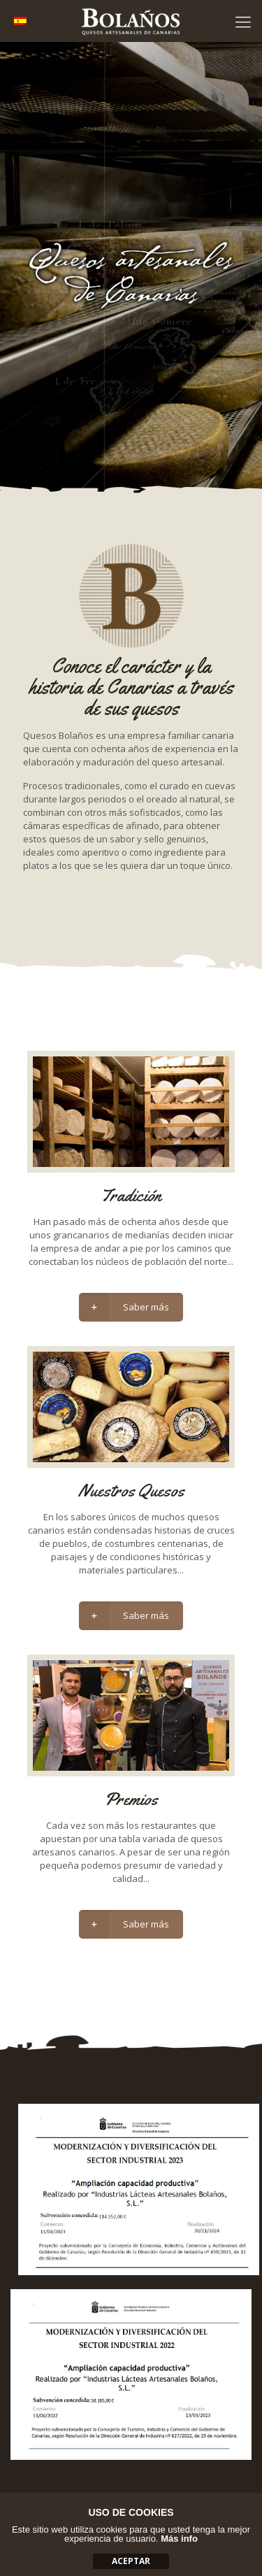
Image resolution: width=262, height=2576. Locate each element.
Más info (179, 2538)
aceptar (131, 2561)
